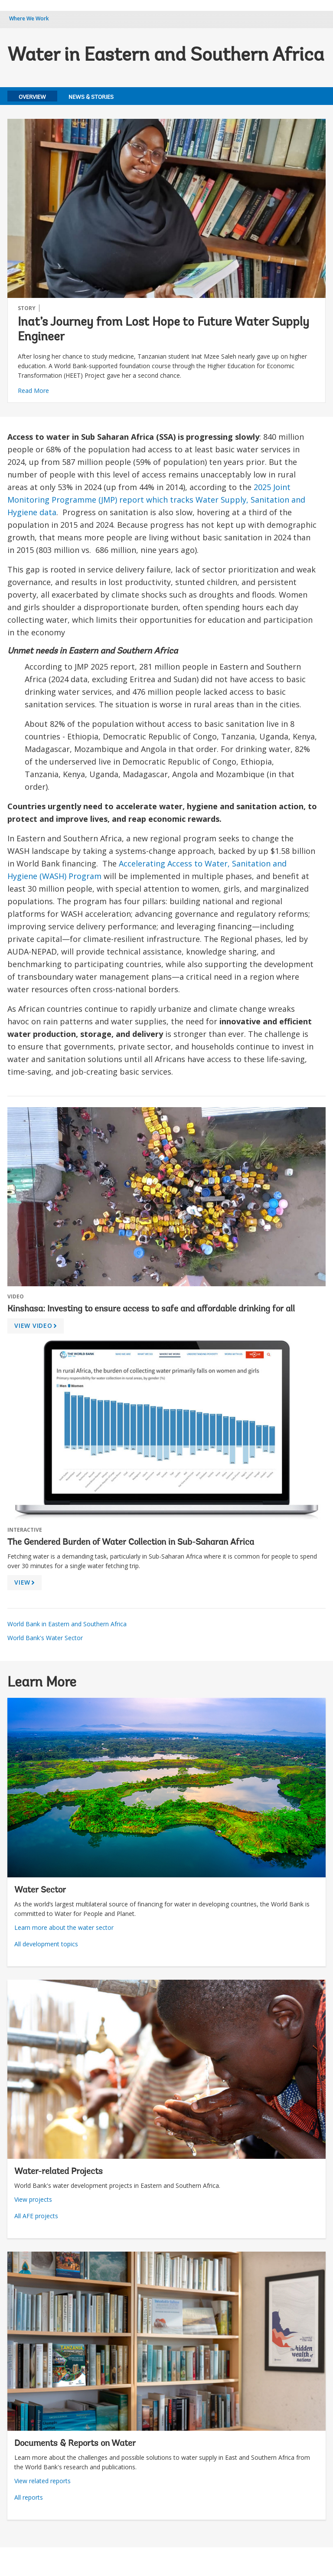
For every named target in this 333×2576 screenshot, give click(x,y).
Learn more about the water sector (64, 1927)
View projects (33, 2199)
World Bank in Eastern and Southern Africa (67, 1624)
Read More (33, 390)
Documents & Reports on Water (75, 2443)
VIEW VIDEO (37, 1327)
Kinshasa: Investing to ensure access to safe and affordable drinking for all (151, 1309)
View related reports (42, 2481)
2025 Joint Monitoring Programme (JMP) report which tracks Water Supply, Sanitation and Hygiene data (156, 499)
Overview (32, 97)
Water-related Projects (58, 2171)
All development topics (46, 1944)
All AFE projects (36, 2216)
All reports (28, 2497)
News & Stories (91, 97)
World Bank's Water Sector (45, 1638)
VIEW (26, 1584)
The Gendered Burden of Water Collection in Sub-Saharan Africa (130, 1542)
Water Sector (40, 1890)
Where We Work (29, 18)
